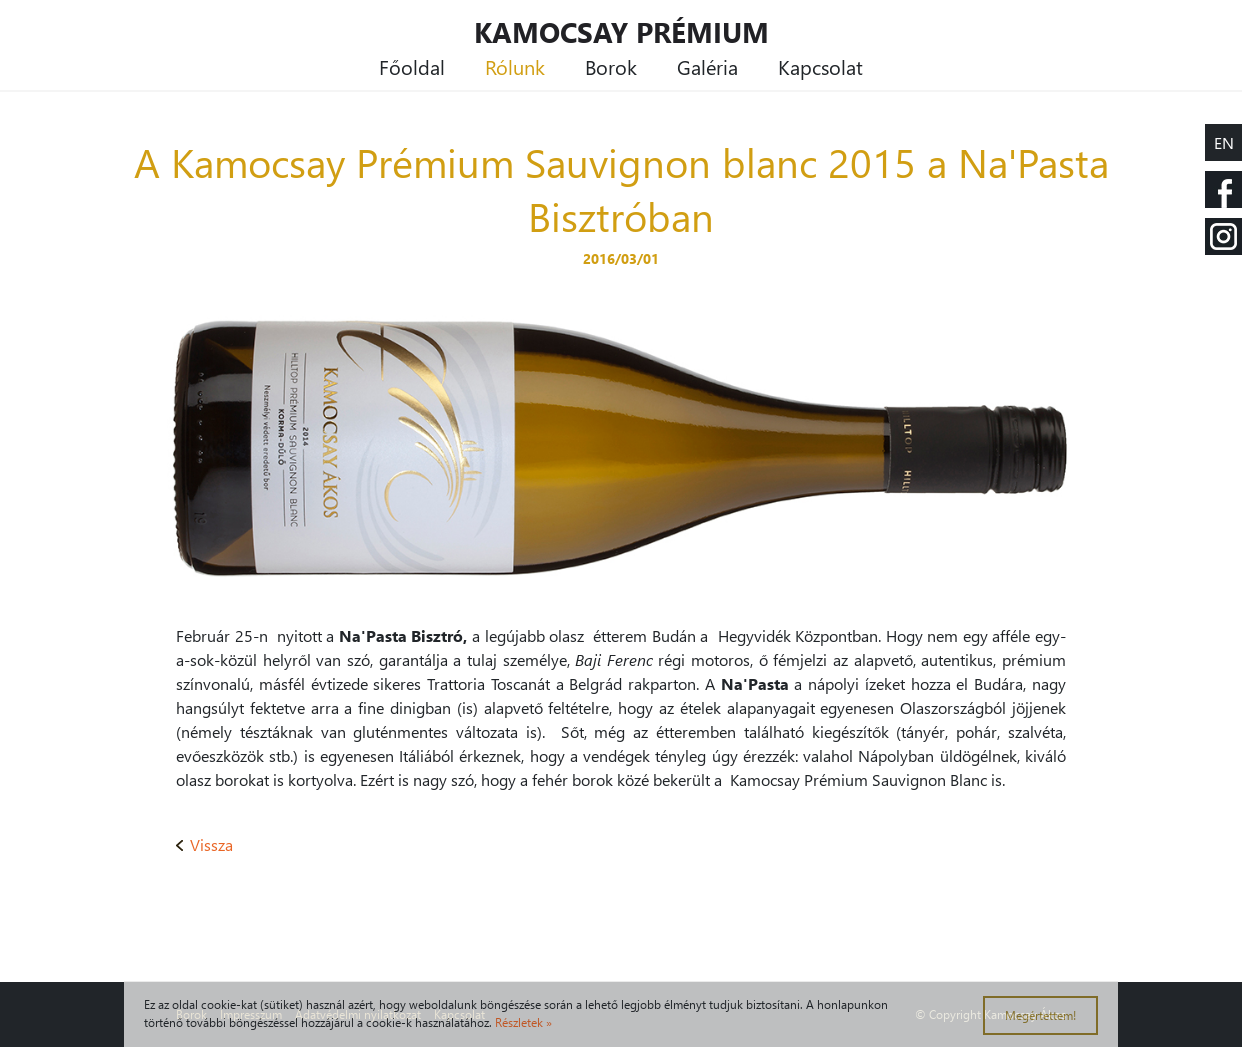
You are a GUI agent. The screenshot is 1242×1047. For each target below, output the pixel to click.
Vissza (204, 844)
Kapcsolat (820, 66)
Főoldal (412, 66)
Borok (611, 66)
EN (1224, 142)
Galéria (707, 66)
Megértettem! (1040, 1015)
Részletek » (523, 1022)
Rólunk (515, 66)
